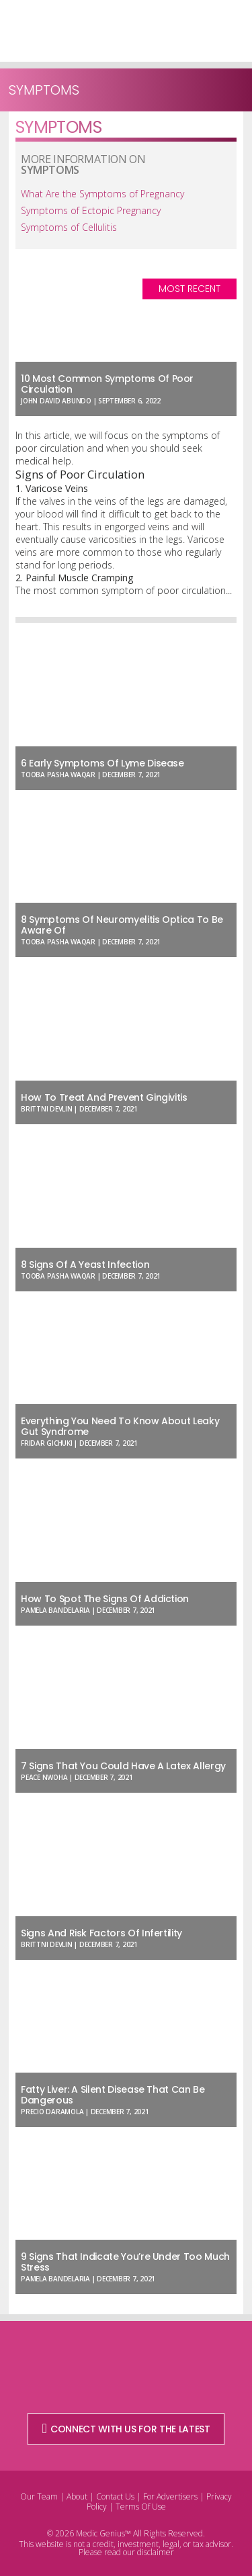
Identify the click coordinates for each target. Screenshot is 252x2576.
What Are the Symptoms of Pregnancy (102, 193)
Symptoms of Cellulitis (69, 227)
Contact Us (115, 2496)
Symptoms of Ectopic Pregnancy (91, 210)
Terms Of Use (141, 2506)
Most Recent (189, 288)
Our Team (39, 2496)
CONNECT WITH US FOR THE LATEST (126, 2429)
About (77, 2496)
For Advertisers (170, 2496)
